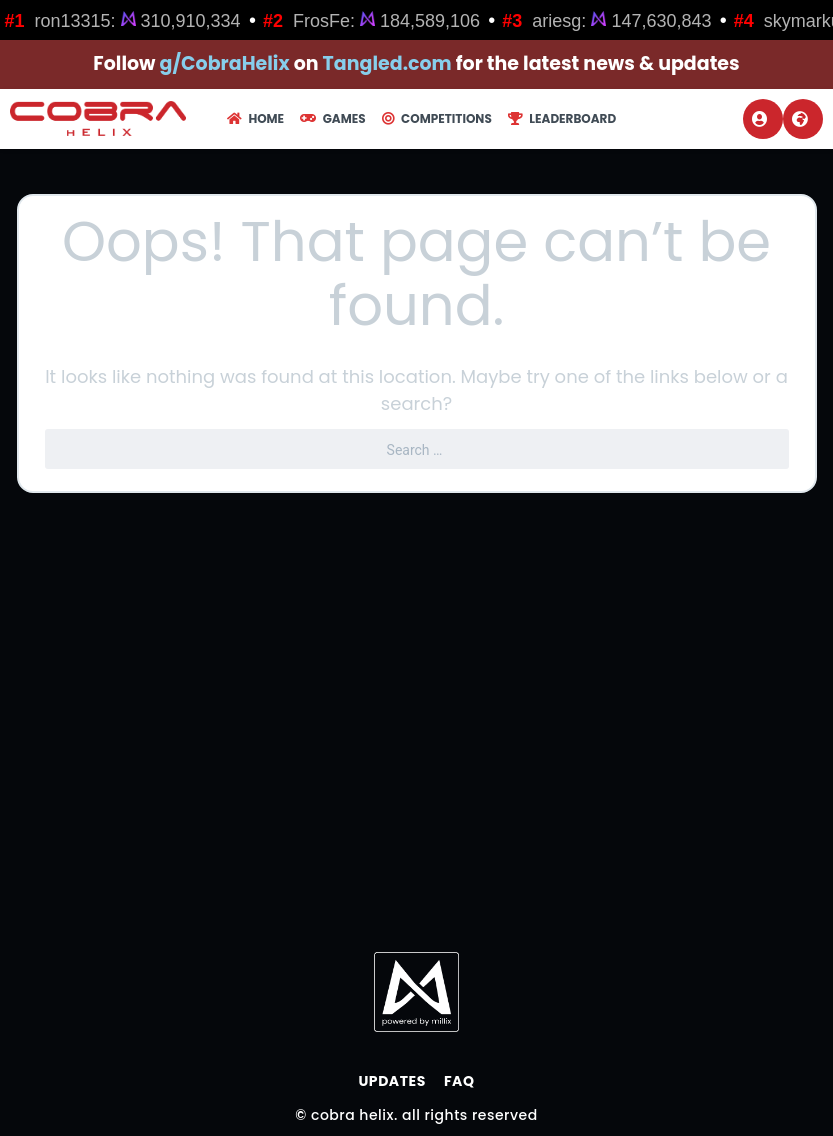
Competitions (437, 118)
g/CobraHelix (225, 63)
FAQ (459, 1081)
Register (800, 119)
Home (255, 118)
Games (332, 118)
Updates (391, 1081)
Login (760, 119)
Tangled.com (387, 63)
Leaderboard (562, 118)
